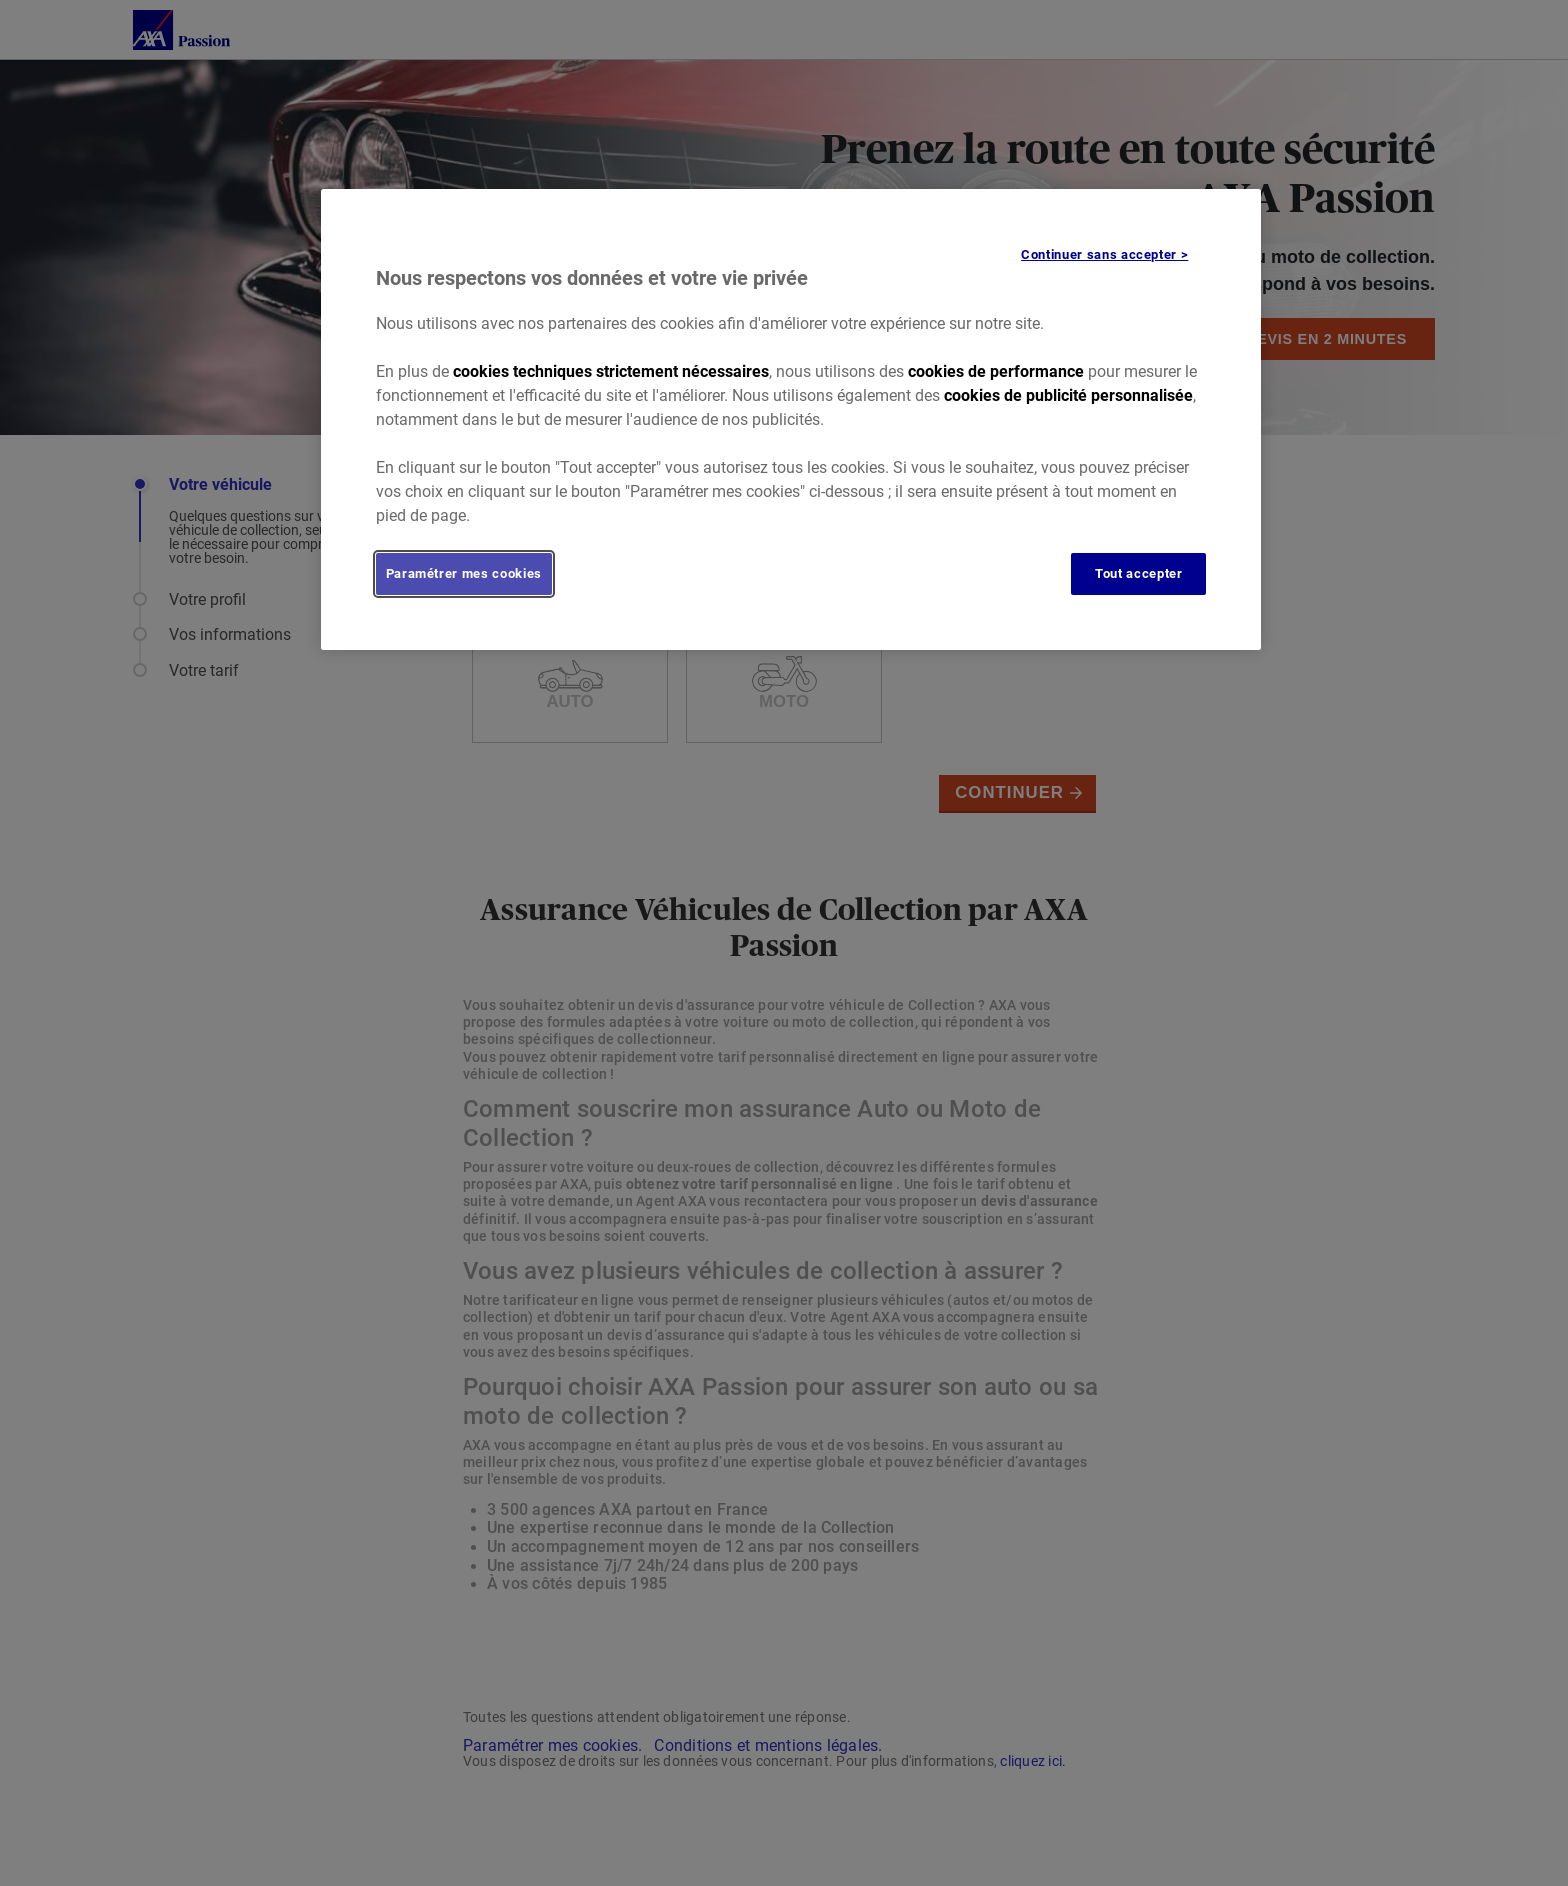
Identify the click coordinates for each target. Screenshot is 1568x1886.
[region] (791, 419)
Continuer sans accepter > (1104, 254)
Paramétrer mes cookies (464, 573)
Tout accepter (1138, 573)
